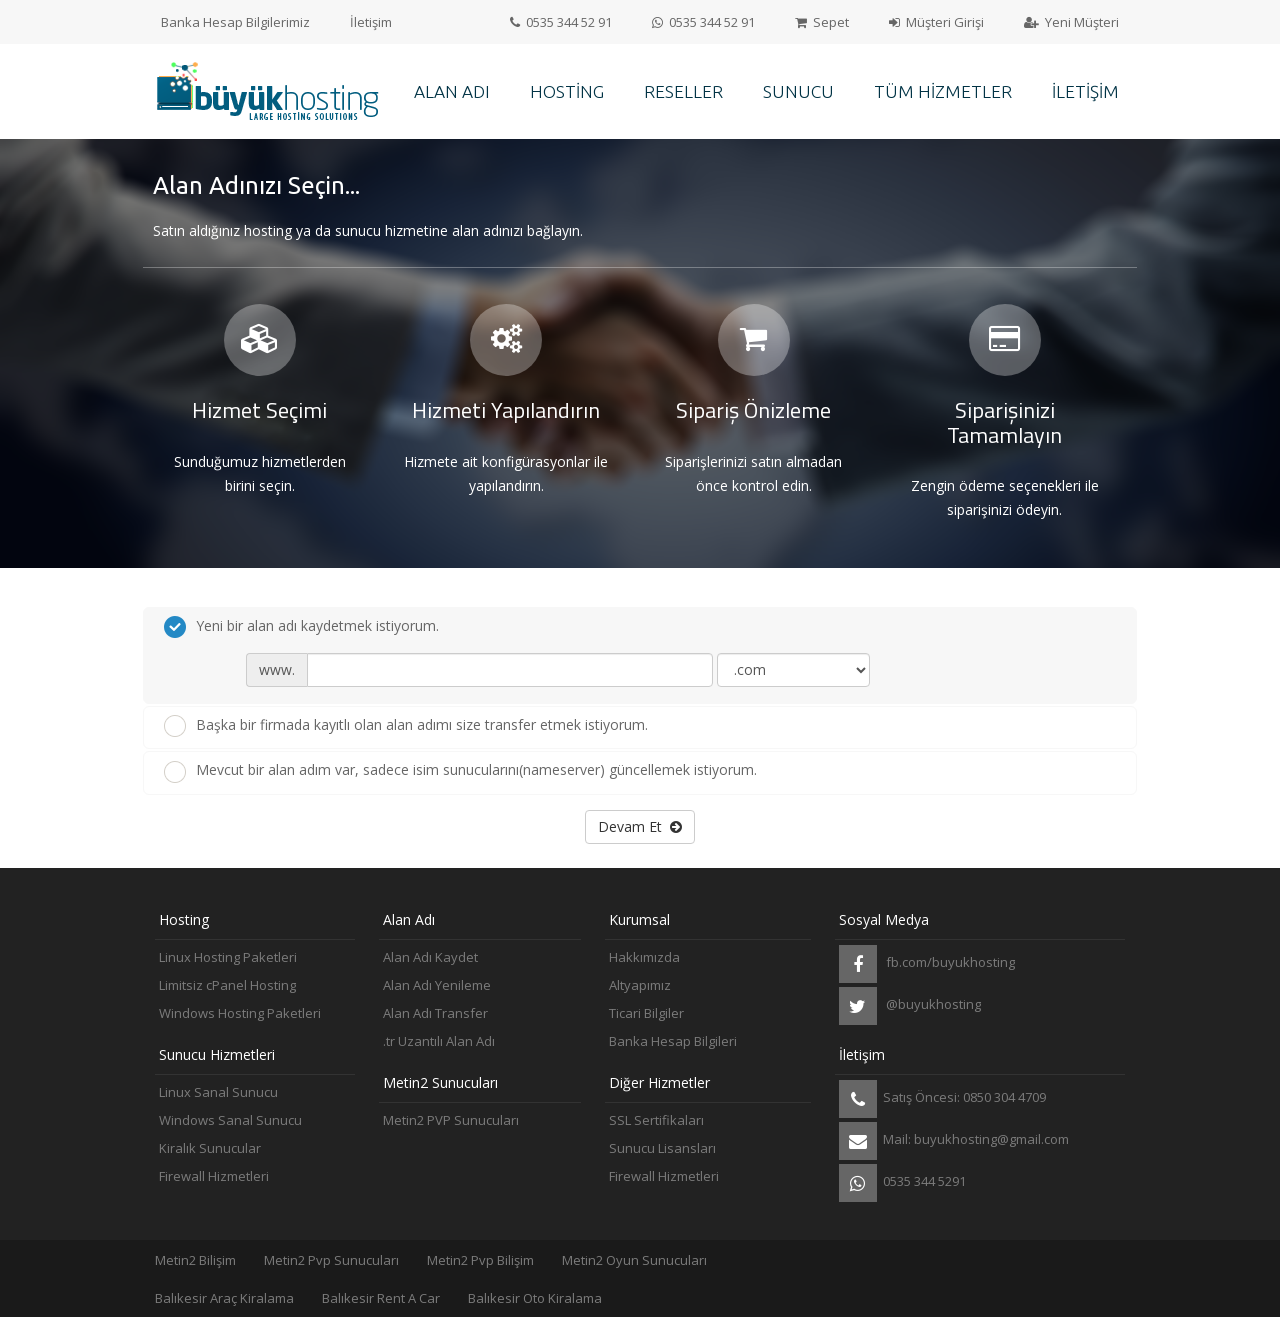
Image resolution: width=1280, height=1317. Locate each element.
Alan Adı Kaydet (430, 957)
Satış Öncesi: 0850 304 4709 (942, 1099)
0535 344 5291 (902, 1183)
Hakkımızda (644, 957)
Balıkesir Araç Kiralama (224, 1298)
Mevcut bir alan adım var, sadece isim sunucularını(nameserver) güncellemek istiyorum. (460, 771)
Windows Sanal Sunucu (230, 1120)
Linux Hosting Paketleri (228, 957)
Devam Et (640, 826)
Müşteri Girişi (936, 22)
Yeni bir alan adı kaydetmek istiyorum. (301, 627)
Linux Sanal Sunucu (218, 1092)
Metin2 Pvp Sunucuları (331, 1260)
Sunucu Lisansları (662, 1148)
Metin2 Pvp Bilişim (480, 1260)
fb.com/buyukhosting (927, 964)
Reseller (683, 91)
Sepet (822, 22)
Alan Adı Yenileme (437, 985)
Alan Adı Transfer (435, 1013)
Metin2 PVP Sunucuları (451, 1120)
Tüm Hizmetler (943, 91)
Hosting (567, 91)
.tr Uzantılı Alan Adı (439, 1041)
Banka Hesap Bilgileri (673, 1041)
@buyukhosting (910, 1006)
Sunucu (798, 91)
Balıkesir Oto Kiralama (535, 1298)
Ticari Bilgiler (646, 1013)
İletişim (371, 22)
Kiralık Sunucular (210, 1148)
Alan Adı (452, 91)
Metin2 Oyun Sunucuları (634, 1260)
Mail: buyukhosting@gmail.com (954, 1141)
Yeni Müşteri (1071, 22)
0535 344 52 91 (561, 22)
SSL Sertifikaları (656, 1120)
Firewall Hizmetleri (214, 1176)
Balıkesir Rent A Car (381, 1298)
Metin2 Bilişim (195, 1260)
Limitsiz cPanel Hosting (227, 985)
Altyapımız (640, 985)
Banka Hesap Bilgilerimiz (235, 22)
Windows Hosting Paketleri (240, 1013)
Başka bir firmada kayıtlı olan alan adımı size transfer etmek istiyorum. (406, 726)
